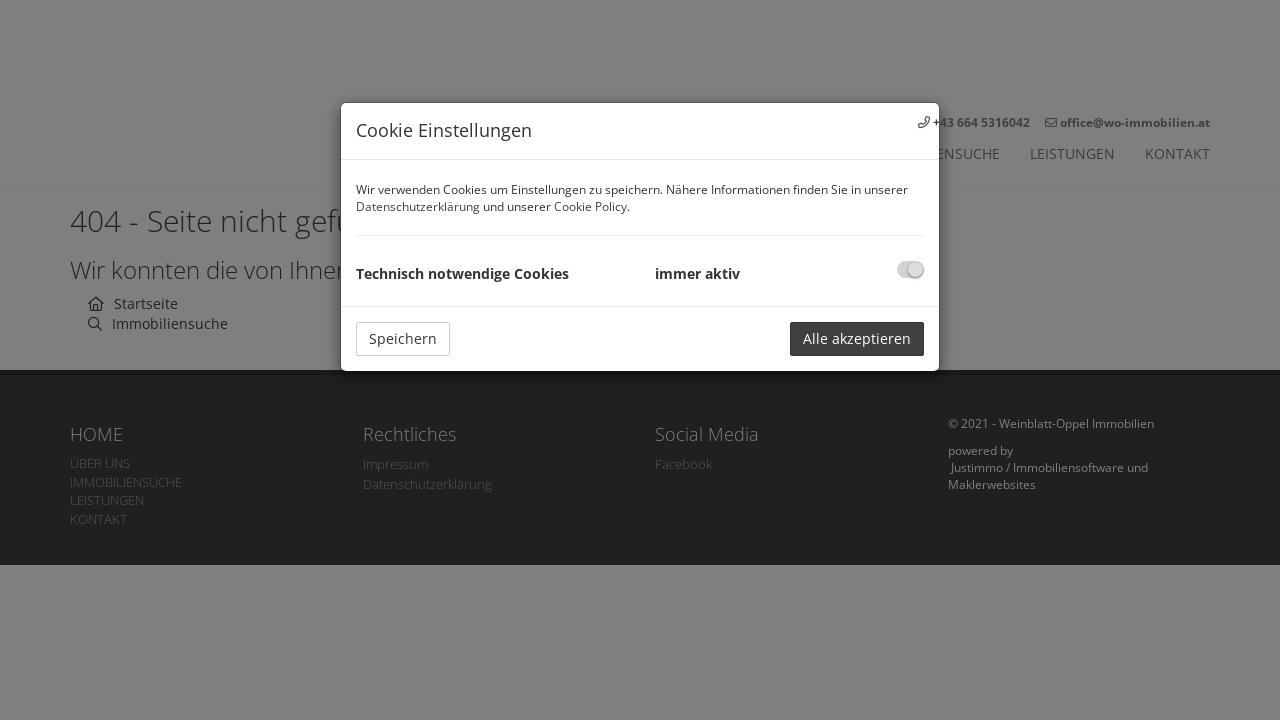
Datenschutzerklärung (418, 206)
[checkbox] (910, 269)
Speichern (403, 338)
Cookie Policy (590, 206)
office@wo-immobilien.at (1135, 122)
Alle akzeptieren (857, 338)
